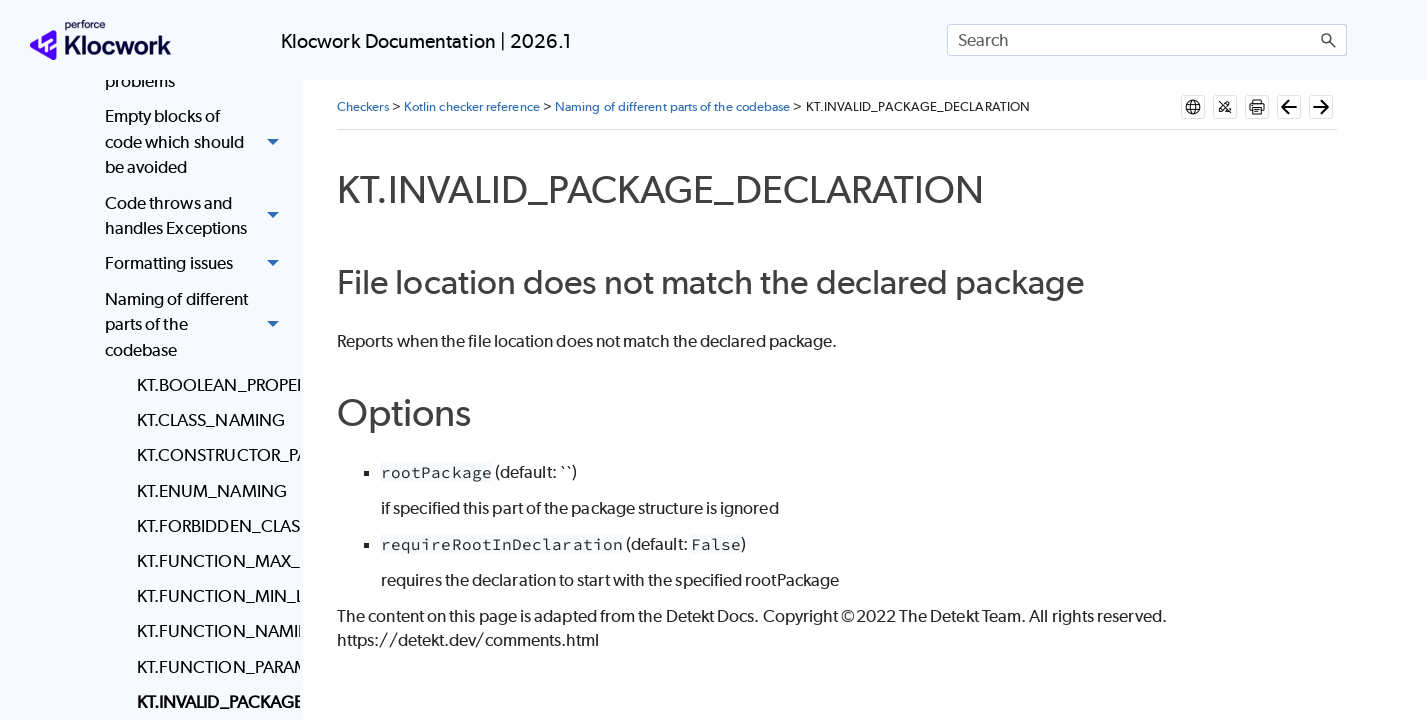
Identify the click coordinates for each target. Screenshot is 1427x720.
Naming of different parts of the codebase (197, 325)
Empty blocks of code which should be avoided (197, 143)
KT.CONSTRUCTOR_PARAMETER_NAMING (213, 455)
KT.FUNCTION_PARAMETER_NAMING (213, 667)
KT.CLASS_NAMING (211, 420)
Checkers (363, 106)
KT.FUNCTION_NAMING (213, 631)
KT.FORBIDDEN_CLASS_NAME (213, 526)
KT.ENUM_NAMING (212, 491)
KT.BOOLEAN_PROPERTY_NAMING (213, 385)
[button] (1329, 40)
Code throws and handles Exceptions (197, 216)
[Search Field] (1147, 40)
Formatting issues (197, 264)
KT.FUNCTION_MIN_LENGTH (213, 596)
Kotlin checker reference (472, 106)
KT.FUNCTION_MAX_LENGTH (213, 561)
